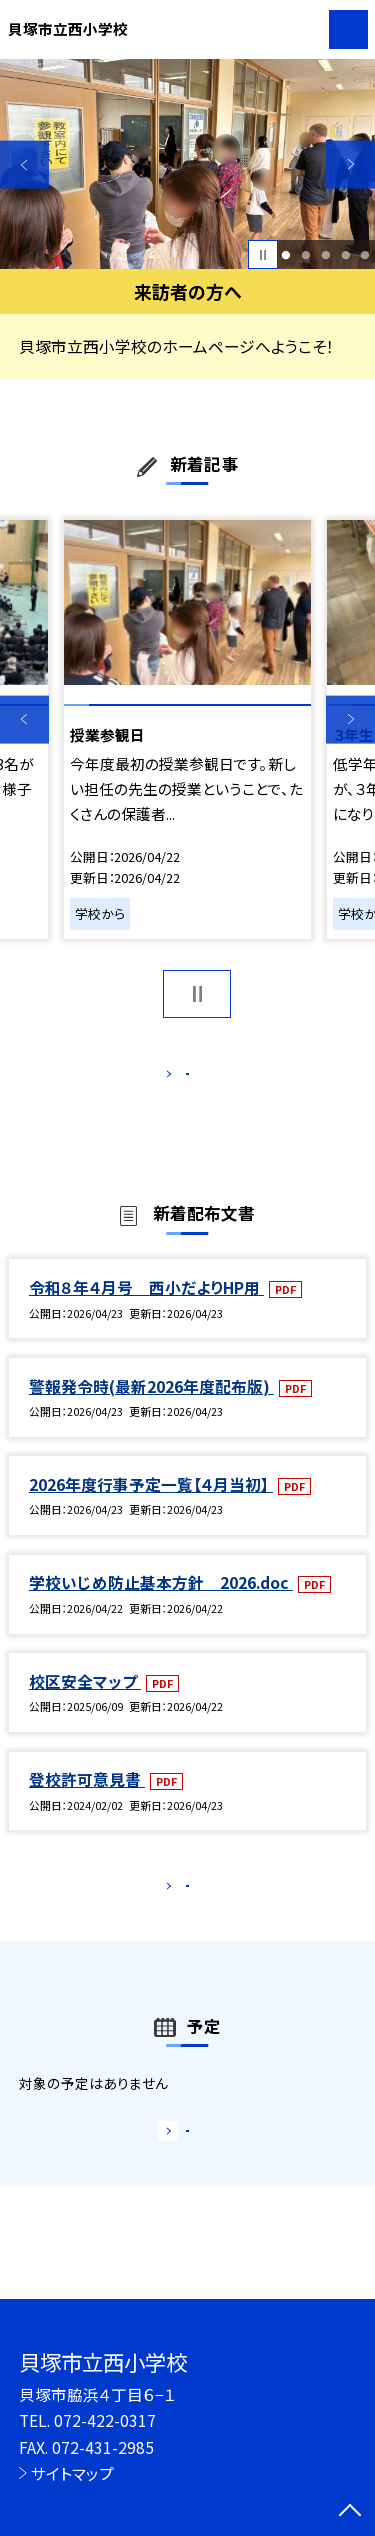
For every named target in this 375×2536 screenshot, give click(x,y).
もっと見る (177, 1078)
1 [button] (286, 255)
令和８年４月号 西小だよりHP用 (146, 1308)
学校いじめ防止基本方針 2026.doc (161, 1604)
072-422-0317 (105, 2420)
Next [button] (350, 164)
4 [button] (345, 255)
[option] (187, 164)
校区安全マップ (85, 1702)
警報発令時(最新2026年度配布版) (151, 1407)
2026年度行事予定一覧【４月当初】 (151, 1505)
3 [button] (325, 255)
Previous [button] (24, 164)
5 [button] (365, 255)
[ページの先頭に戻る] (350, 2512)
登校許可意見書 (87, 1800)
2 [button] (305, 255)
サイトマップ (72, 2473)
